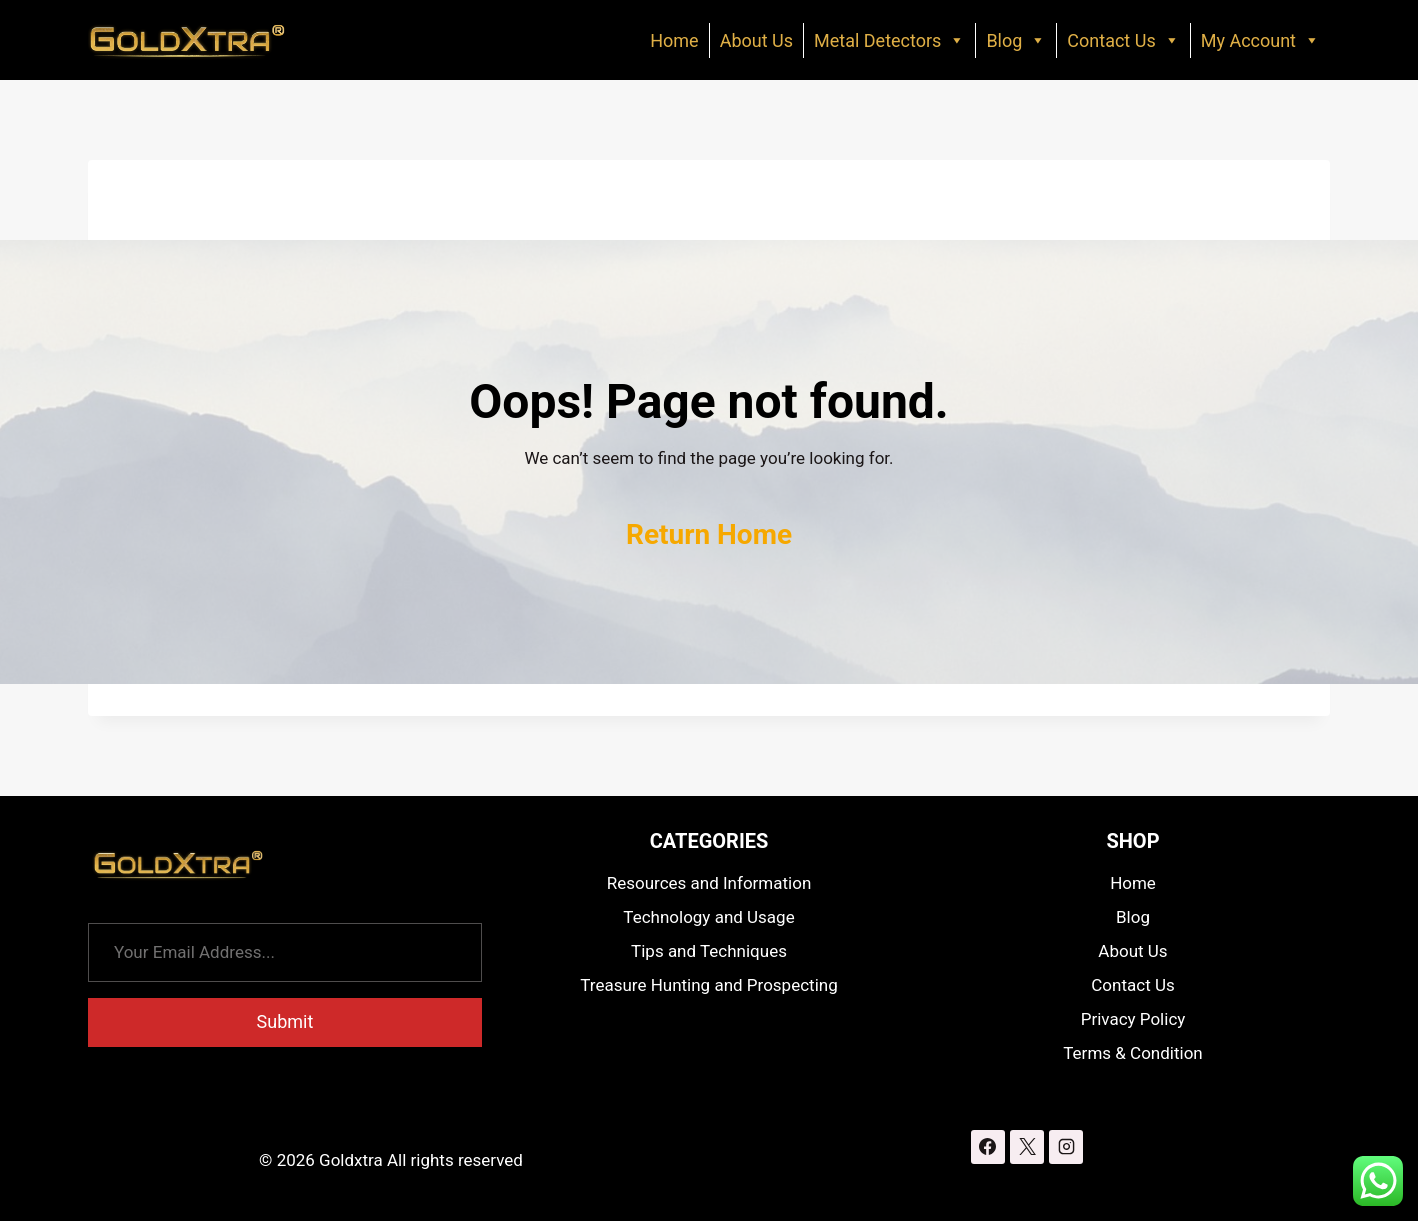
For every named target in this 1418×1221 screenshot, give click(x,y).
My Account (1260, 40)
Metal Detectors (889, 40)
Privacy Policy (1133, 1019)
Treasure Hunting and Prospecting (708, 985)
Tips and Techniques (709, 951)
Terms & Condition (1132, 1053)
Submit (285, 1021)
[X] (1027, 1147)
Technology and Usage (708, 917)
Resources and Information (709, 883)
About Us (756, 40)
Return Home (709, 534)
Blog (1016, 40)
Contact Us (1123, 40)
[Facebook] (988, 1147)
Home (674, 40)
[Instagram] (1066, 1147)
